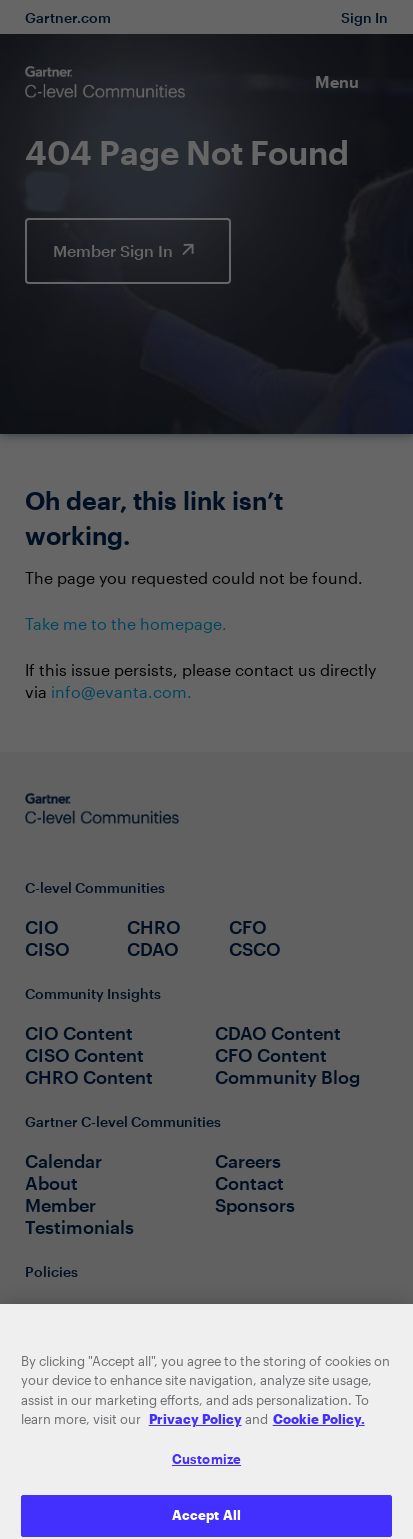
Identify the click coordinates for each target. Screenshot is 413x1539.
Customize (206, 1469)
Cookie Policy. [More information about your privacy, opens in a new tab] (319, 1430)
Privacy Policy (195, 1430)
